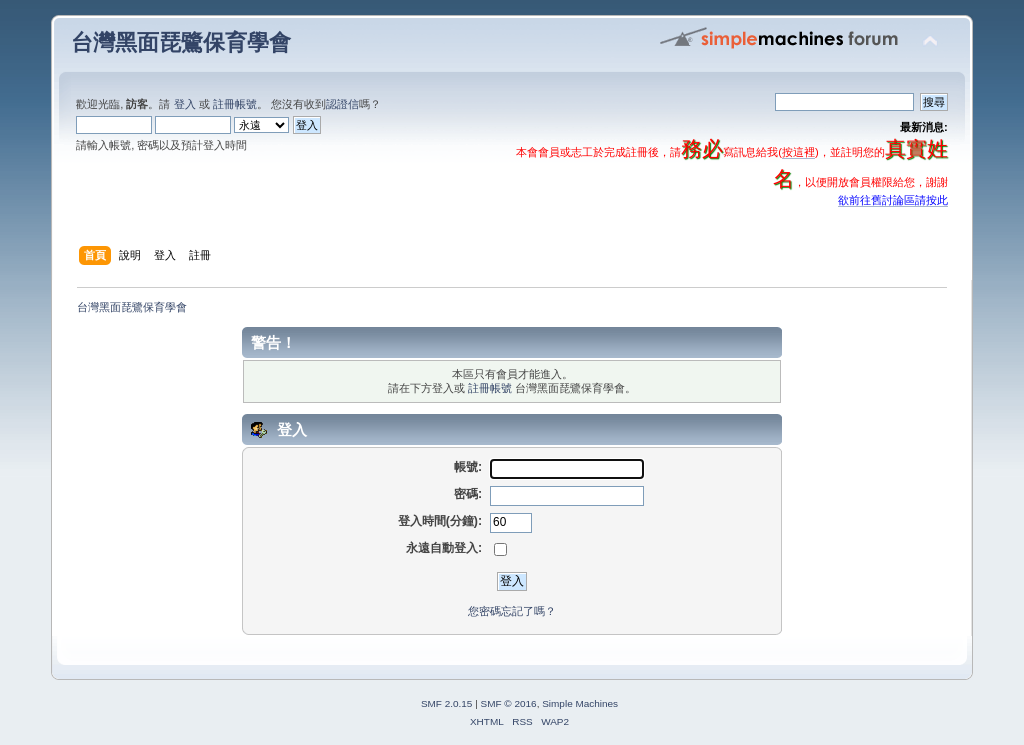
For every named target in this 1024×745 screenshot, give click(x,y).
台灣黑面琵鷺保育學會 (181, 42)
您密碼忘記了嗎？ (512, 611)
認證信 (342, 104)
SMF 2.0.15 (447, 703)
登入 (185, 104)
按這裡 (798, 152)
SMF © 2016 (509, 703)
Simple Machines (580, 703)
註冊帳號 (235, 104)
